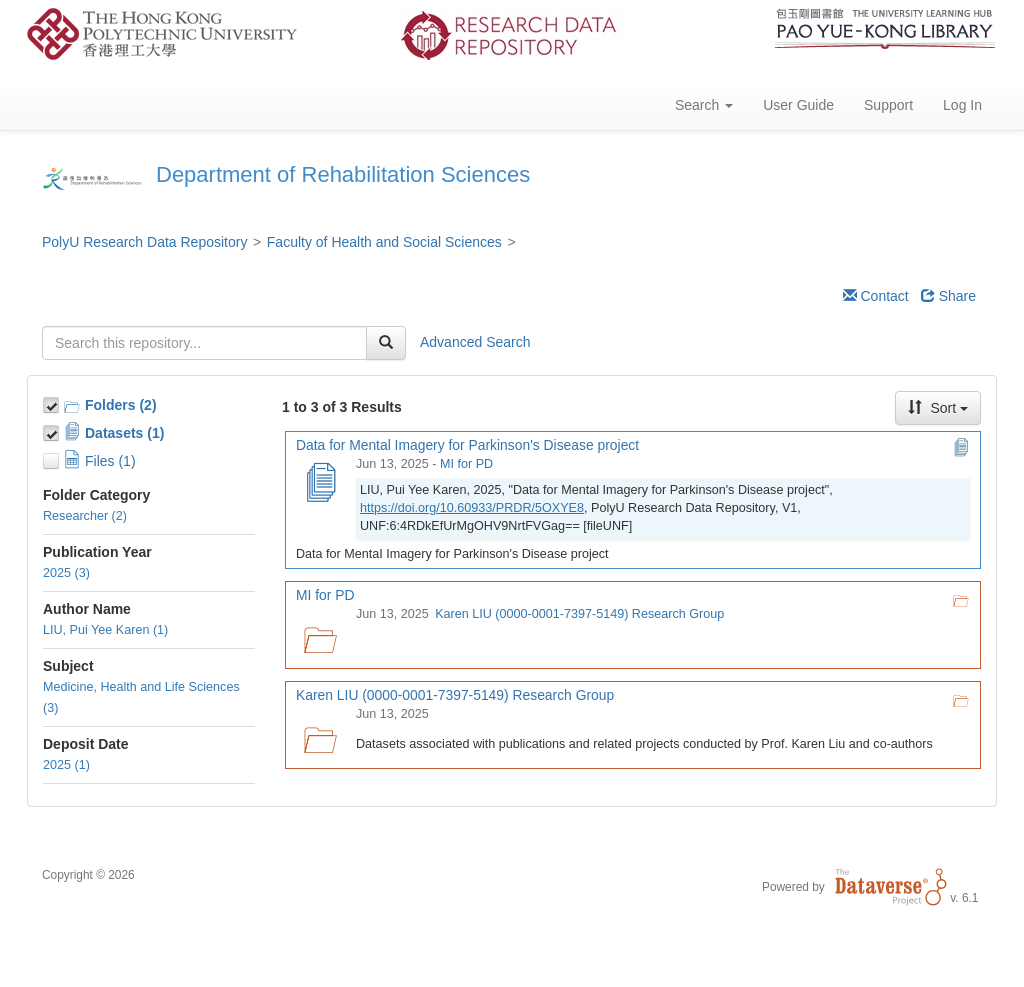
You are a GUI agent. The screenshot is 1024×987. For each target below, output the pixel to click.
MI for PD (466, 464)
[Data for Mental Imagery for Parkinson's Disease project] (320, 484)
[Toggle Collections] (53, 402)
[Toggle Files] (53, 458)
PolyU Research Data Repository (144, 242)
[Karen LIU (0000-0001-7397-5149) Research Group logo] (320, 734)
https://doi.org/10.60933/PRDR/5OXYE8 (472, 508)
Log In (962, 105)
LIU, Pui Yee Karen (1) (105, 630)
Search (704, 105)
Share (948, 296)
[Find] (386, 343)
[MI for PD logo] (320, 634)
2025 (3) (66, 573)
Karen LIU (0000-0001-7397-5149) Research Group (579, 614)
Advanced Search (475, 342)
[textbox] (204, 343)
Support (888, 105)
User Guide (798, 105)
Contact (876, 296)
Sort (938, 408)
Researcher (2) (85, 516)
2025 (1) (66, 765)
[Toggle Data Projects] (53, 430)
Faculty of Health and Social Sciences (384, 242)
